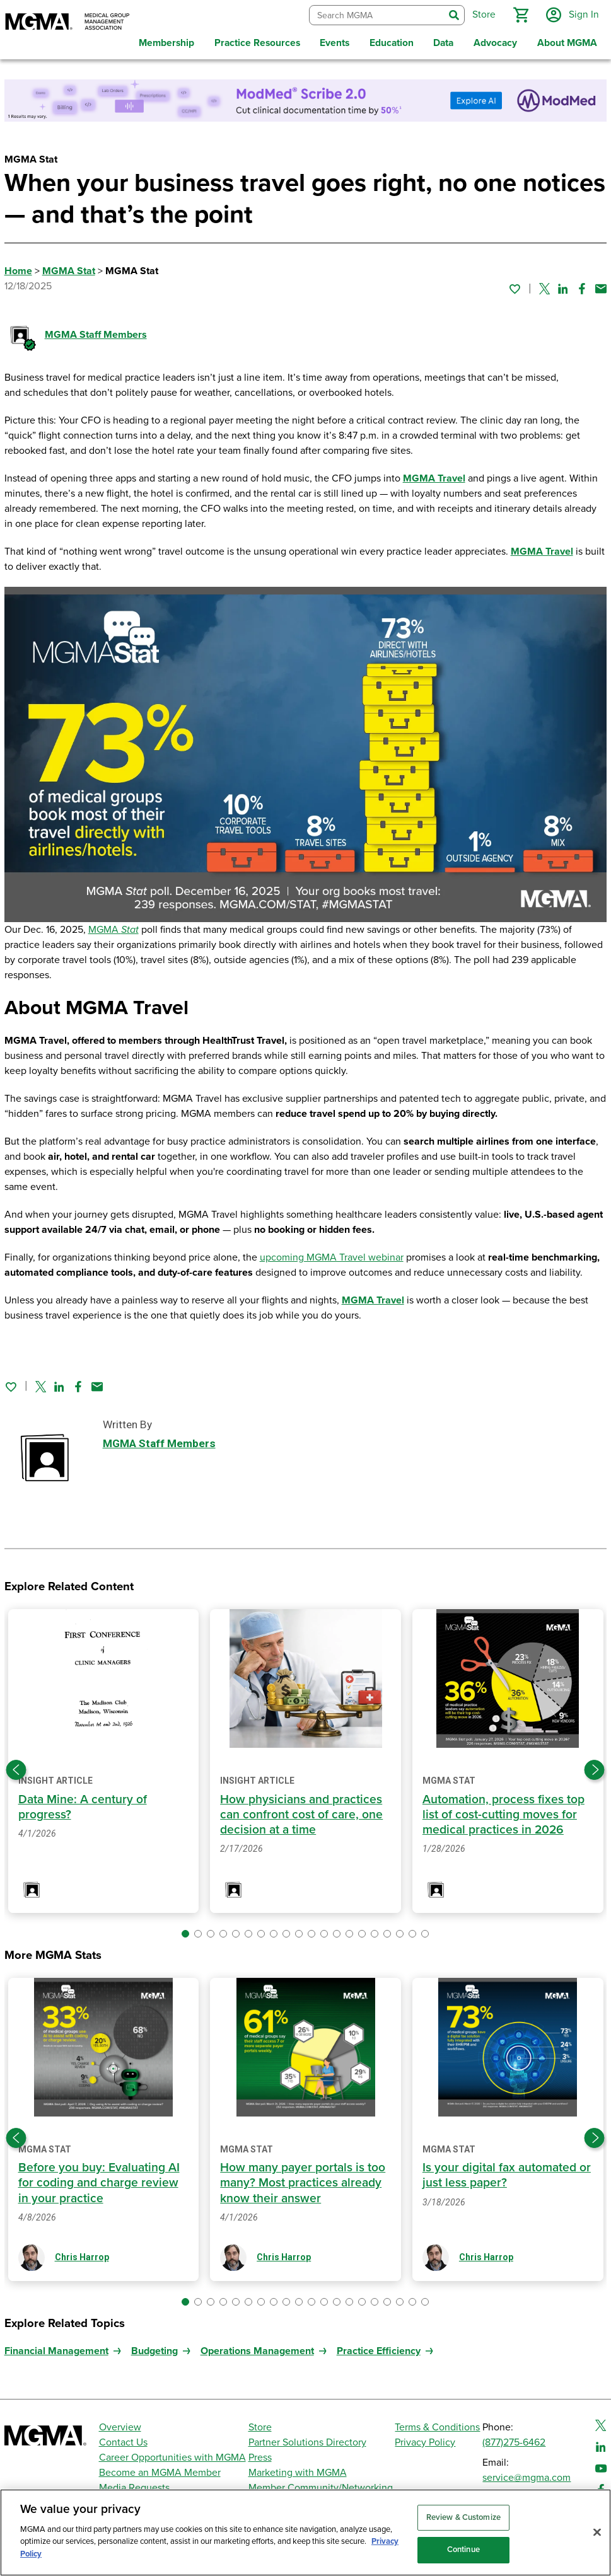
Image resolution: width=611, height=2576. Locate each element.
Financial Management (56, 2351)
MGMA (113, 929)
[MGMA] (67, 22)
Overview (120, 2427)
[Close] (597, 2532)
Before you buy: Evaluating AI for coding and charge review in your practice (99, 2182)
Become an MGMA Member (160, 2472)
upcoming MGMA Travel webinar (332, 1257)
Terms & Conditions (437, 2427)
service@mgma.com (526, 2477)
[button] (521, 15)
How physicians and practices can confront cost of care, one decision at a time (301, 1814)
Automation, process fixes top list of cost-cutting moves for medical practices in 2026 (503, 1814)
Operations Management (257, 2351)
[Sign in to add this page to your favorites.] (514, 288)
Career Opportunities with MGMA (172, 2457)
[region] (305, 2532)
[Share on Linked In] (563, 288)
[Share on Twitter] (544, 288)
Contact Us (123, 2442)
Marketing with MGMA (297, 2472)
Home (18, 271)
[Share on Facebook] (582, 288)
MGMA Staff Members (96, 334)
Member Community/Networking (320, 2487)
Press (260, 2457)
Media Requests (134, 2487)
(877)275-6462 (513, 2442)
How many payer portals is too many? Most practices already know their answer (302, 2182)
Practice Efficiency (379, 2351)
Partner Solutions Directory (307, 2442)
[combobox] (377, 15)
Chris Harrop (82, 2257)
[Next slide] (595, 1770)
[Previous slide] (16, 1770)
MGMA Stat (68, 271)
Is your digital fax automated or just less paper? (506, 2175)
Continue (463, 2549)
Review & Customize (463, 2517)
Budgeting (154, 2351)
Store (260, 2427)
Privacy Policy (425, 2442)
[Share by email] (601, 288)
